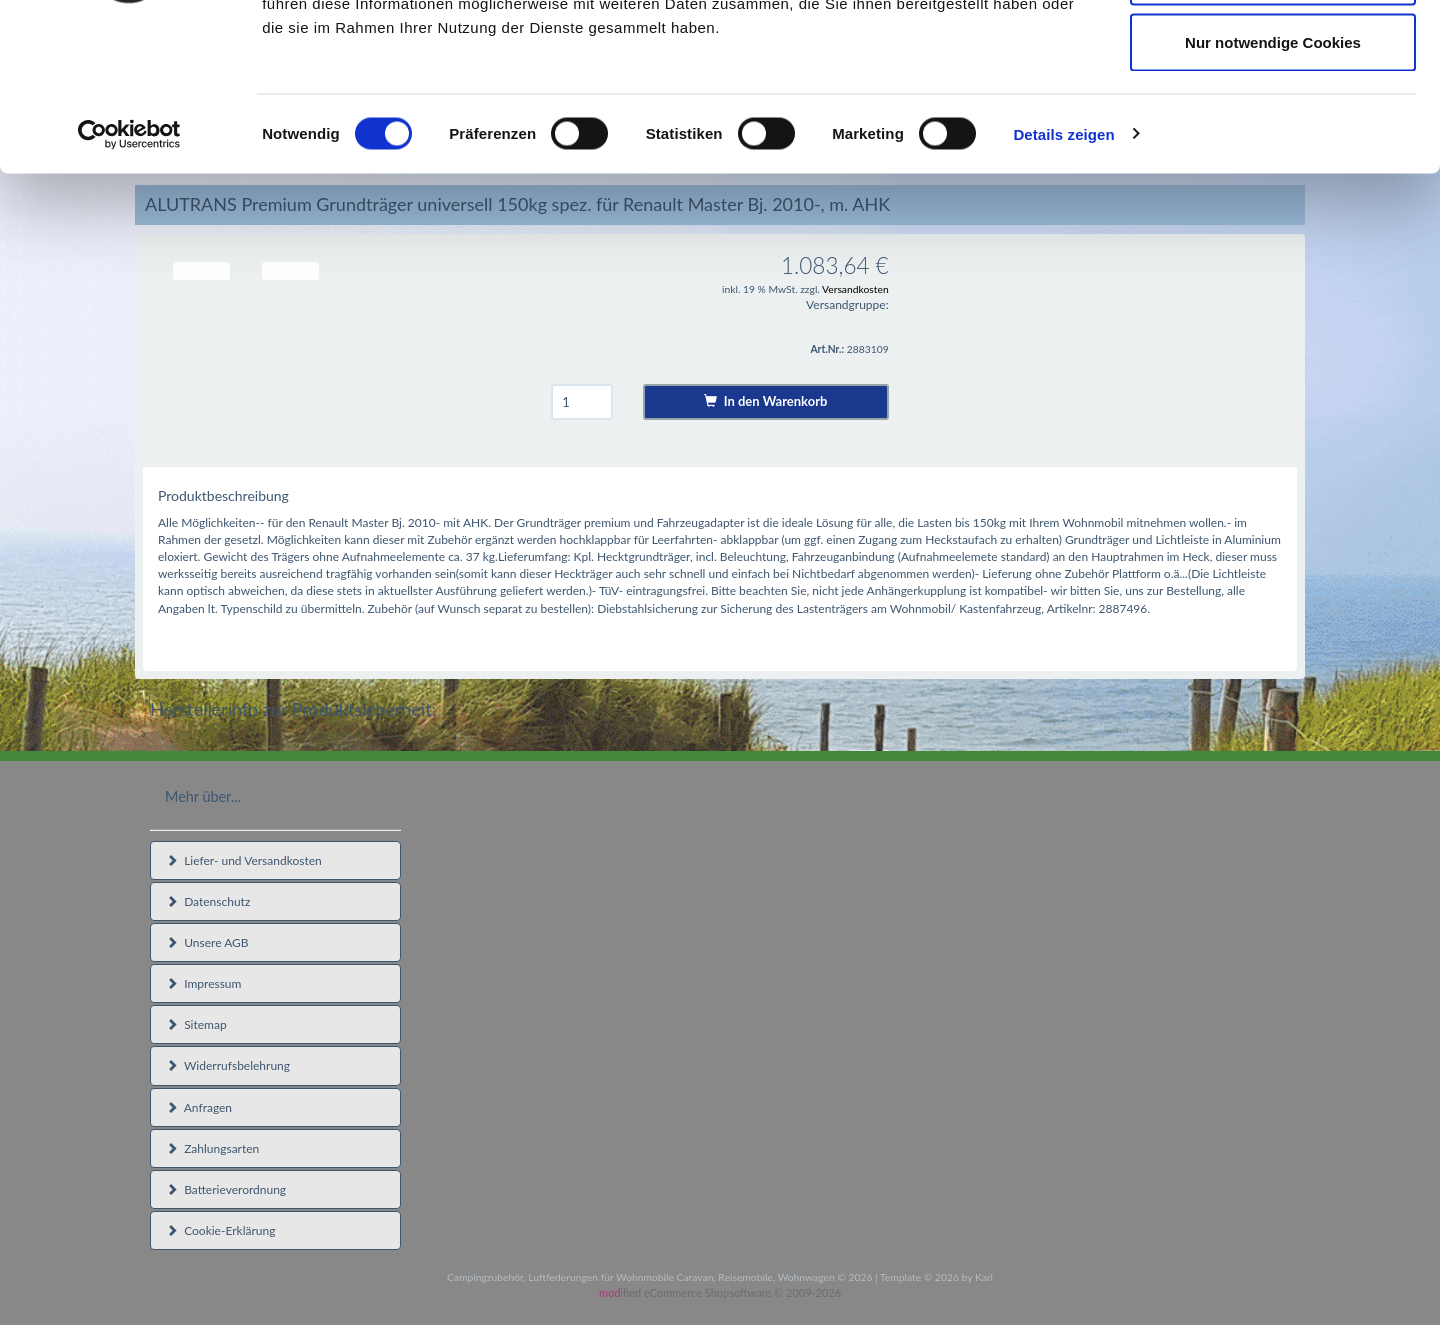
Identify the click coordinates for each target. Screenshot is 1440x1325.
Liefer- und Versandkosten (244, 860)
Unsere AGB (207, 942)
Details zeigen (1063, 275)
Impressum (203, 983)
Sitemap (196, 1024)
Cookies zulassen (1273, 52)
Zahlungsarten (212, 1148)
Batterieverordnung (226, 1189)
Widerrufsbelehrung (228, 1065)
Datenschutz (208, 901)
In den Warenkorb (765, 401)
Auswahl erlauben (1273, 118)
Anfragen (199, 1107)
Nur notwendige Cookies (1273, 183)
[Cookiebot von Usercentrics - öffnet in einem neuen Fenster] (129, 276)
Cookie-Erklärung (220, 1230)
